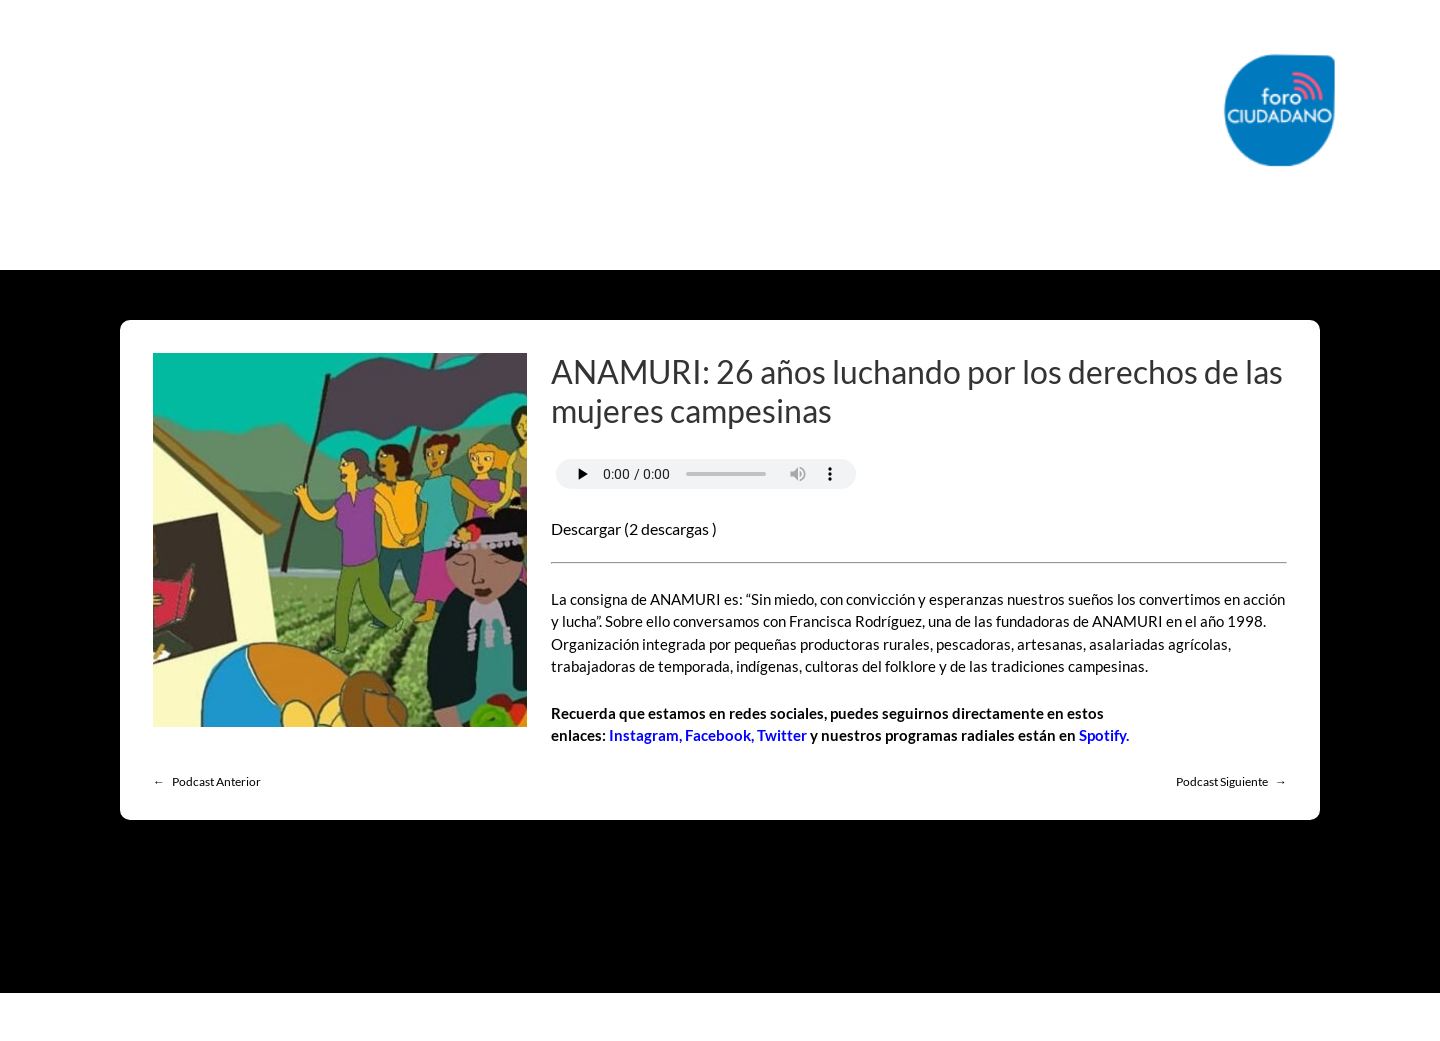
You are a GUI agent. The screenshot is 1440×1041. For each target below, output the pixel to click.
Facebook (718, 735)
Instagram (644, 735)
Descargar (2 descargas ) (634, 528)
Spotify (1102, 735)
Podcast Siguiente (1222, 781)
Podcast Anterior (216, 781)
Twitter (782, 735)
